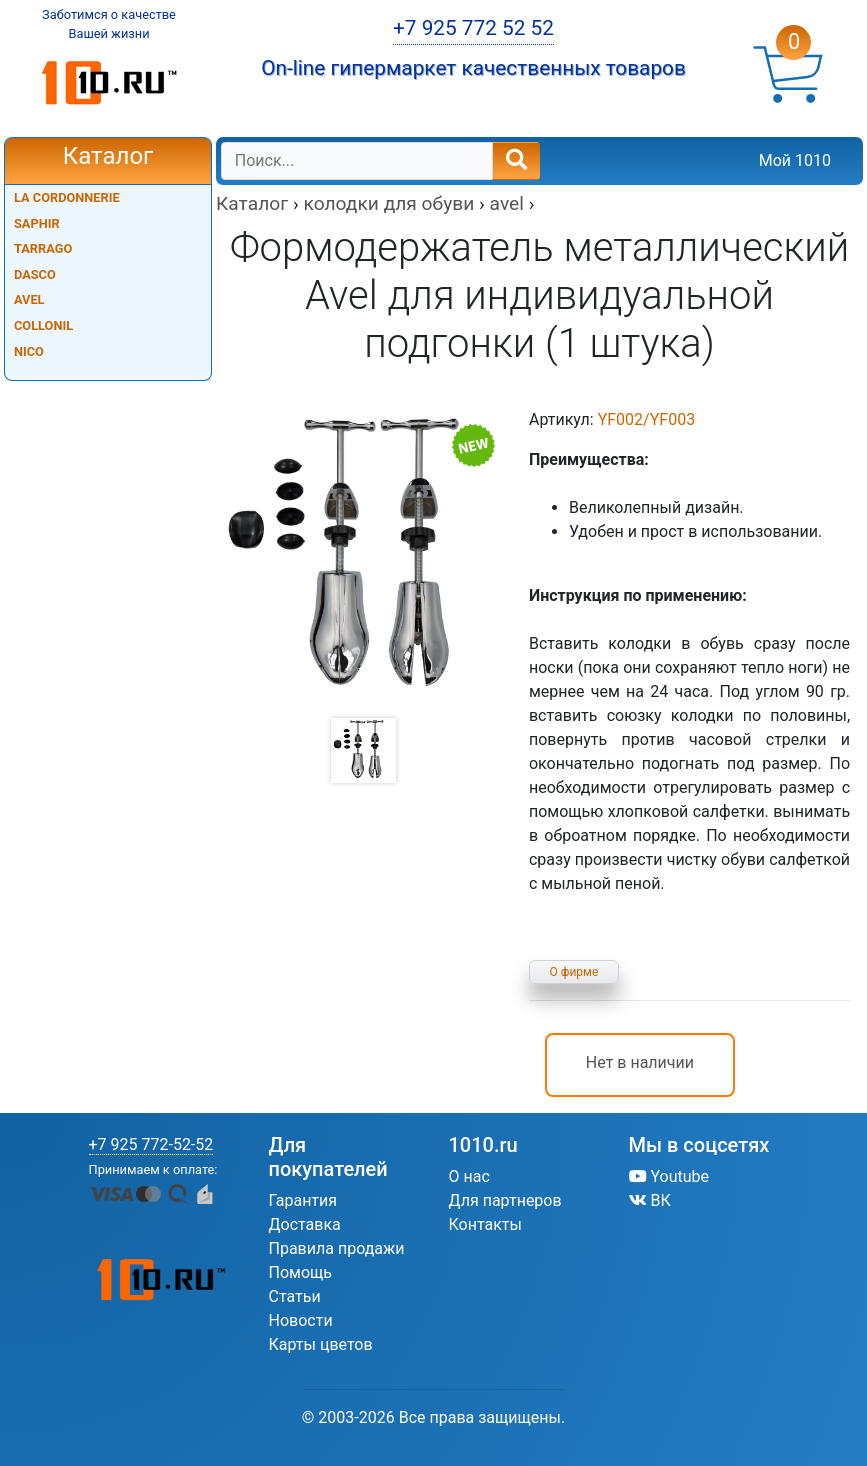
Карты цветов (321, 1344)
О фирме (574, 972)
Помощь (300, 1272)
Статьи (295, 1296)
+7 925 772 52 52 (473, 28)
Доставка (305, 1224)
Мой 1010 (795, 160)
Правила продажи (337, 1248)
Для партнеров (505, 1200)
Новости (301, 1320)
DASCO (35, 274)
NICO (29, 351)
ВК (650, 1200)
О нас (469, 1176)
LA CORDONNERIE (67, 197)
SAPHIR (37, 223)
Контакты (485, 1224)
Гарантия (303, 1200)
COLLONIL (43, 325)
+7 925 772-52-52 (151, 1144)
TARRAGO (43, 248)
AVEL (29, 299)
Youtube (669, 1176)
